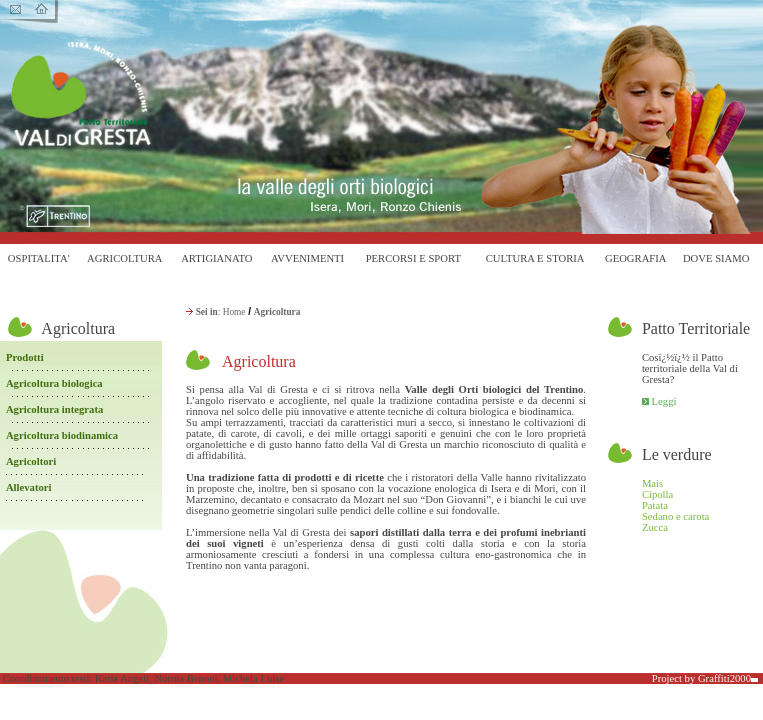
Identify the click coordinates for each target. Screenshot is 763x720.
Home (234, 312)
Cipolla (657, 494)
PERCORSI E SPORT (413, 258)
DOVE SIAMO (716, 258)
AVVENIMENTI (307, 258)
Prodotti (25, 357)
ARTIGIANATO (216, 258)
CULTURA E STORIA (535, 258)
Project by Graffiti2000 (705, 678)
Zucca (655, 527)
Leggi (664, 401)
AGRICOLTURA (124, 258)
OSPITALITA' (39, 258)
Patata (655, 505)
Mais (652, 483)
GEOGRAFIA (636, 258)
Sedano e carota (675, 516)
